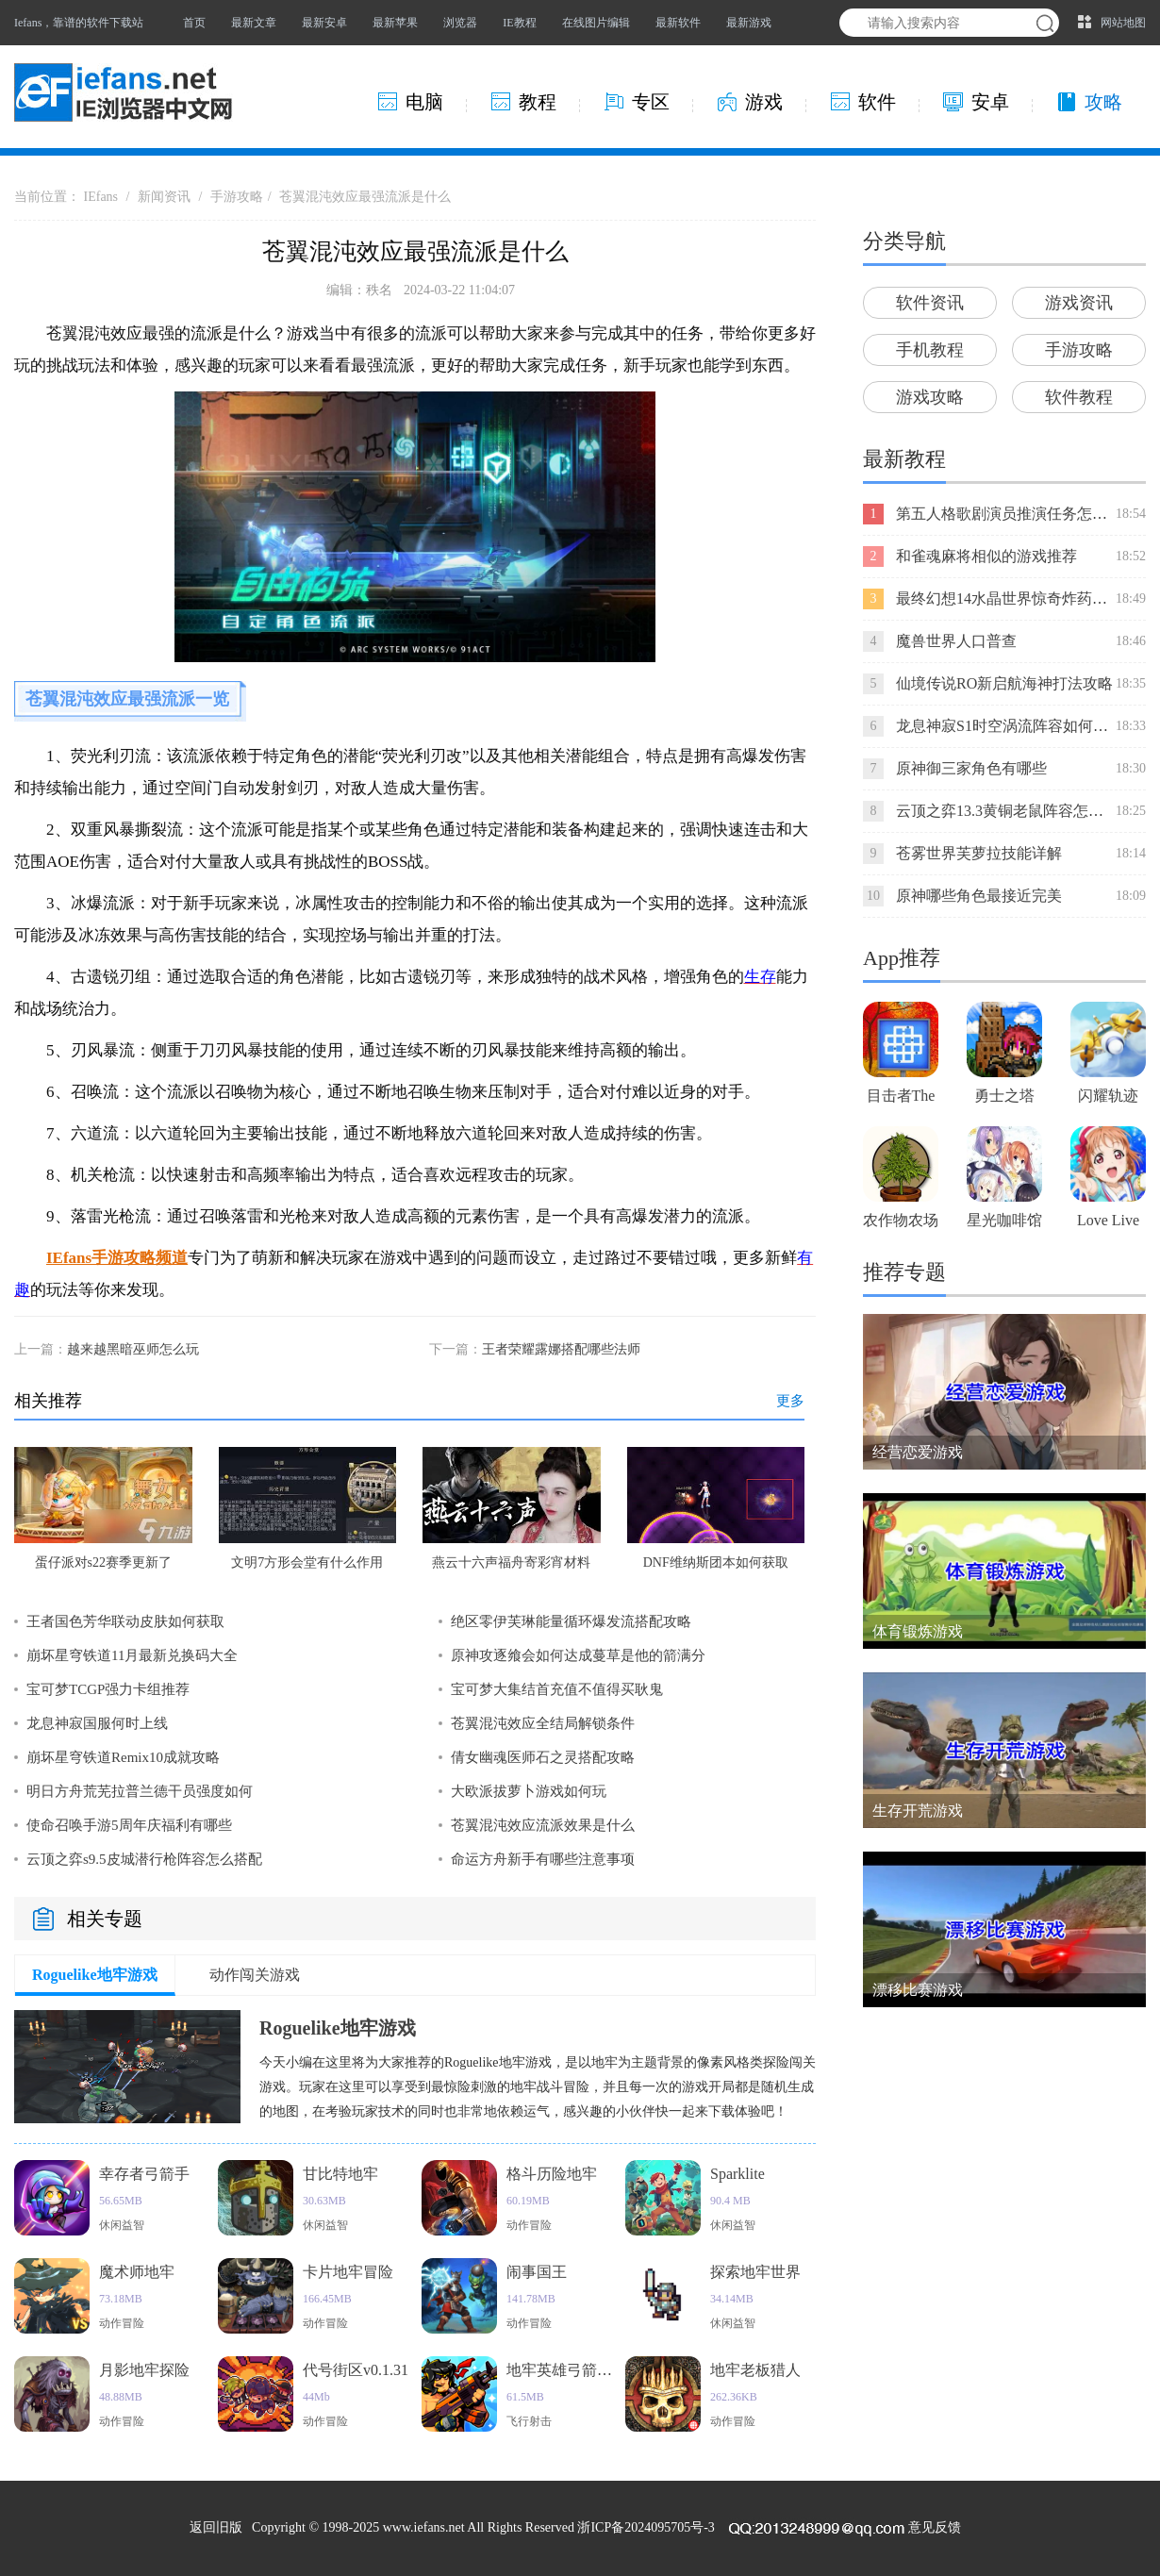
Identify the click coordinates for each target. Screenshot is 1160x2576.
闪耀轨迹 (1108, 1096)
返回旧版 (216, 2527)
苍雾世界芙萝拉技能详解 (979, 853)
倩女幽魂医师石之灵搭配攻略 (543, 1757)
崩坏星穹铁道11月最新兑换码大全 (132, 1655)
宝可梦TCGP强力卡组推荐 (108, 1689)
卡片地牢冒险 (348, 2272)
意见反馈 (934, 2527)
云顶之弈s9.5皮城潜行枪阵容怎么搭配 (144, 1859)
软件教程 (1079, 397)
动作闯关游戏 (254, 1975)
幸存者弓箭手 (144, 2174)
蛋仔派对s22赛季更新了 (103, 1562)
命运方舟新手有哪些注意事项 (543, 1859)
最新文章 (253, 22)
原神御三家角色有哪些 (971, 768)
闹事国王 (536, 2272)
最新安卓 (324, 22)
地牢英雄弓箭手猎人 (574, 2370)
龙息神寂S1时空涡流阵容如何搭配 (1009, 726)
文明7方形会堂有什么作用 (307, 1562)
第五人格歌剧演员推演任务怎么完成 (1016, 514)
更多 (790, 1400)
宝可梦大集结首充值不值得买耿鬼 (557, 1689)
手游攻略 (236, 197)
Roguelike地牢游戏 (94, 1975)
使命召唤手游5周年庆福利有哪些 (129, 1825)
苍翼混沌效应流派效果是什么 (543, 1825)
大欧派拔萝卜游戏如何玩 (528, 1791)
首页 (194, 22)
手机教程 (930, 350)
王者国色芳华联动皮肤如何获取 (125, 1621)
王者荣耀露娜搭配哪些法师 (561, 1349)
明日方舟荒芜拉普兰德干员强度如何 (139, 1791)
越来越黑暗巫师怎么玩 (133, 1349)
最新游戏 (748, 22)
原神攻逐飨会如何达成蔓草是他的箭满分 (578, 1655)
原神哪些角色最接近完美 (979, 896)
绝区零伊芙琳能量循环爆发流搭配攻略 (571, 1621)
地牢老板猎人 (755, 2370)
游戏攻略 (930, 397)
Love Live (1108, 1220)
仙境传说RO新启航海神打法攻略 (1004, 683)
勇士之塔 (1004, 1096)
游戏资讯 (1079, 302)
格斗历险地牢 (551, 2174)
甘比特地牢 (340, 2174)
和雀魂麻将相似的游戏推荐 (986, 556)
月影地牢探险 (144, 2370)
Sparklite (737, 2174)
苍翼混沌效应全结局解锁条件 (543, 1723)
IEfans (101, 197)
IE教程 (519, 22)
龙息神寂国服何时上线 (97, 1723)
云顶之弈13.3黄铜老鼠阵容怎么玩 (1007, 811)
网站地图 (1123, 22)
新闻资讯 (164, 197)
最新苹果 (395, 22)
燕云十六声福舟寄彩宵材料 (511, 1562)
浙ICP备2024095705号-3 (645, 2527)
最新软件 (678, 22)
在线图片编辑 (596, 22)
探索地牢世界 (755, 2272)
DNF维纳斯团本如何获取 (715, 1562)
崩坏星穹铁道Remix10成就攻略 (123, 1757)
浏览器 (460, 22)
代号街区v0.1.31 (355, 2370)
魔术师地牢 (136, 2272)
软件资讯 (930, 302)
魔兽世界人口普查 (956, 641)
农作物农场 (900, 1220)
